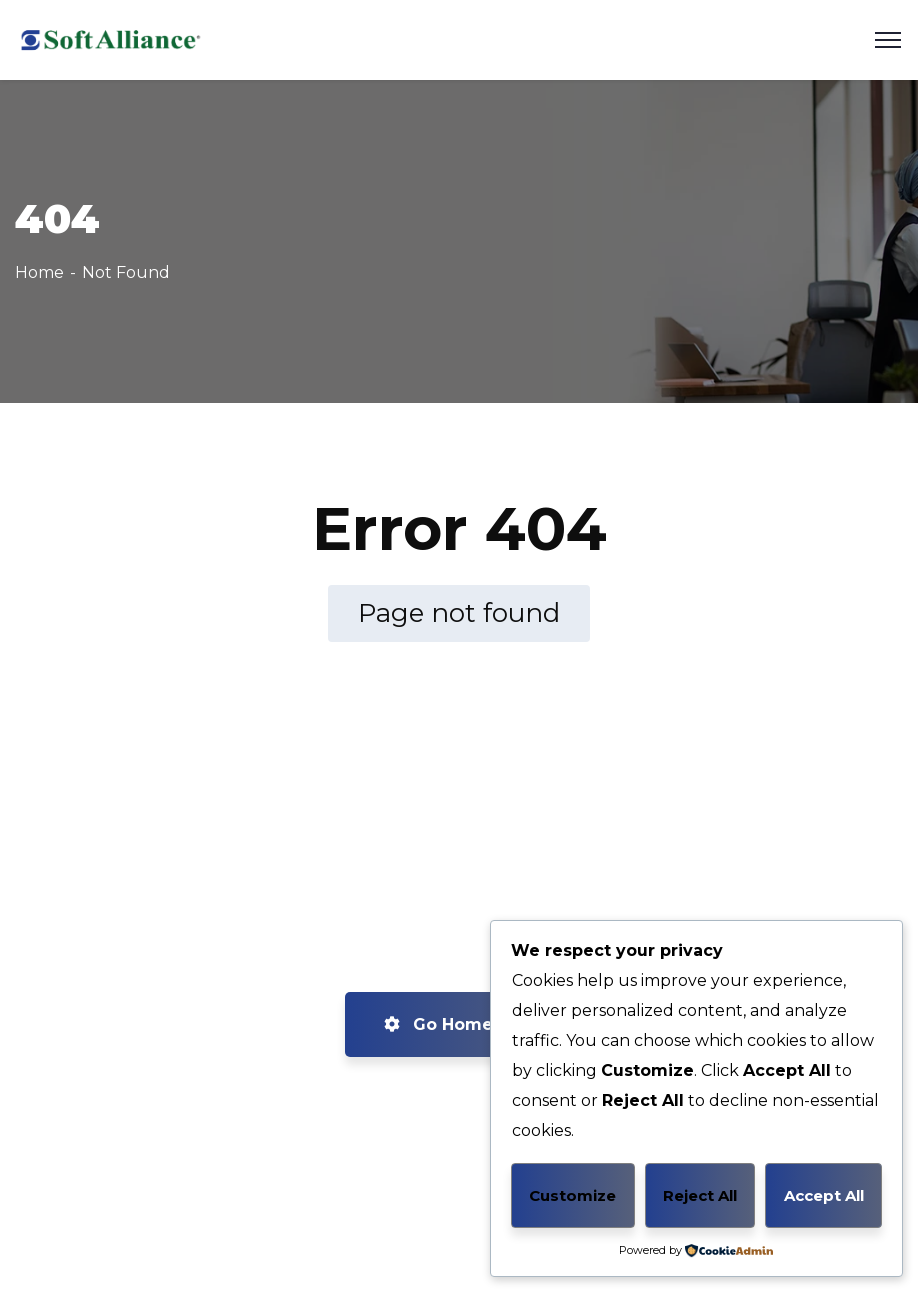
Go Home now (459, 1024)
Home (39, 272)
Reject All (700, 1195)
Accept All (824, 1195)
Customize (572, 1195)
